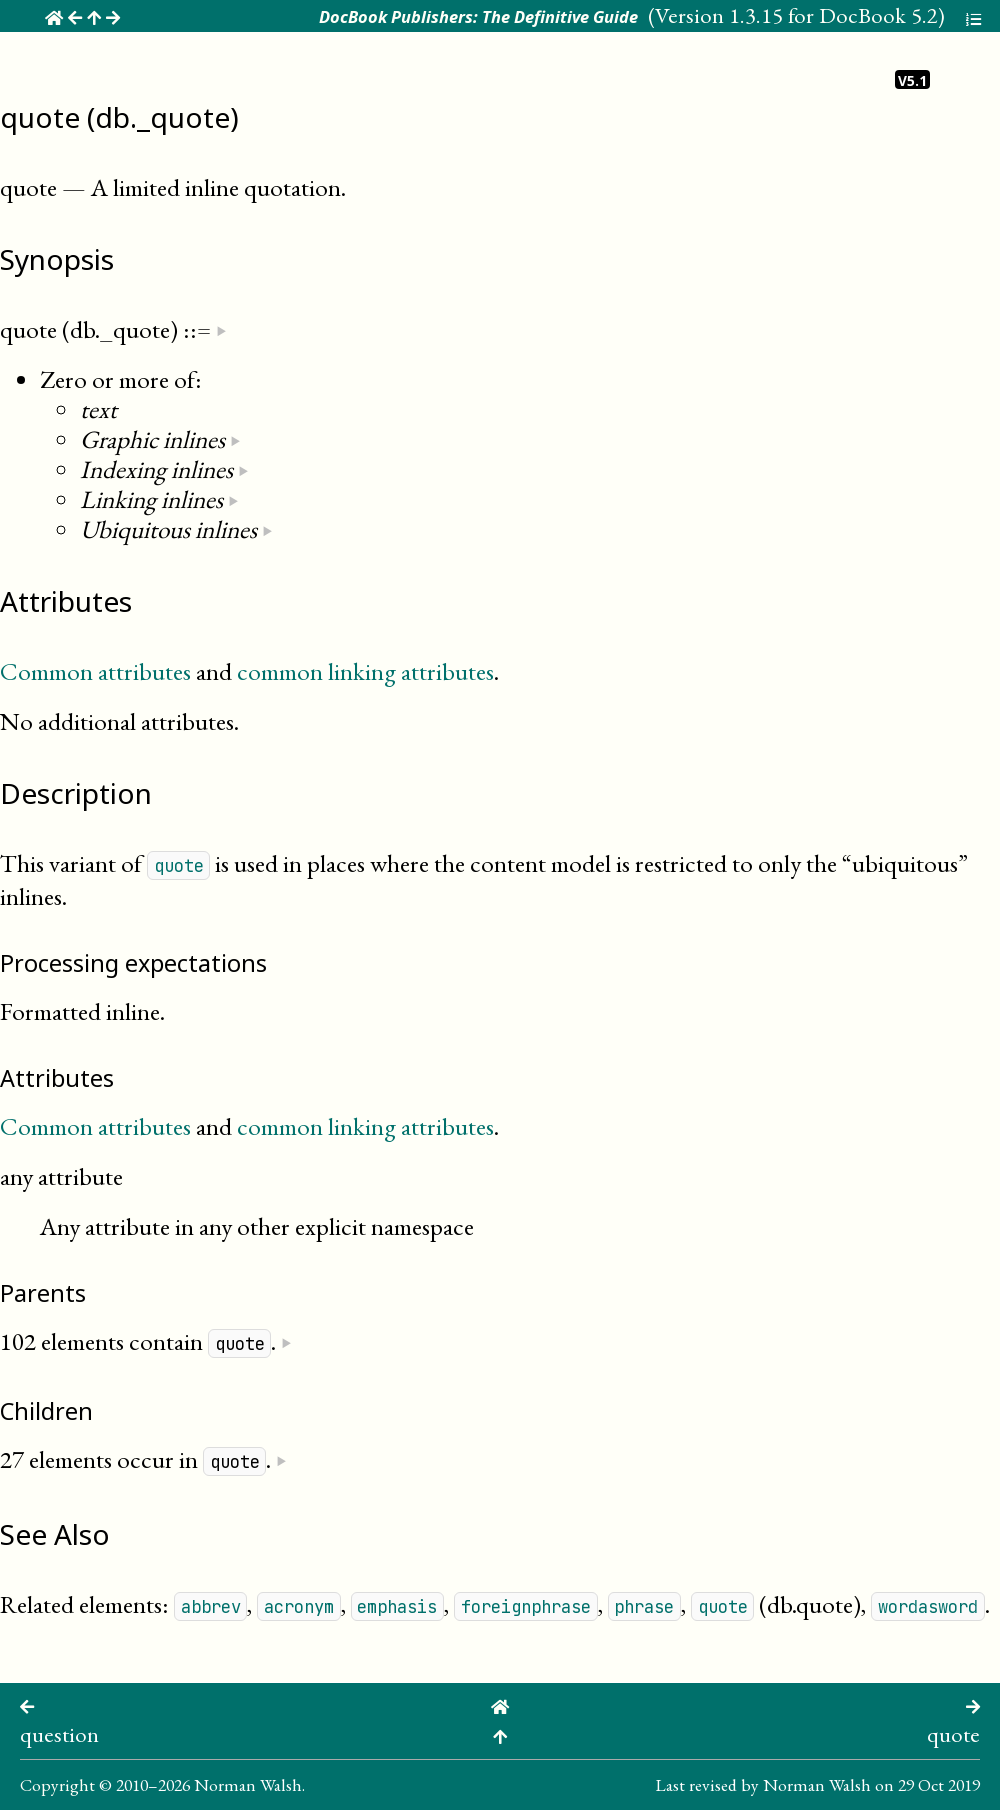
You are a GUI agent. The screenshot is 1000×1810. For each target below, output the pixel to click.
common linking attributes (365, 671)
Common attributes (95, 671)
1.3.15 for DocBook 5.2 (833, 15)
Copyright (57, 1784)
